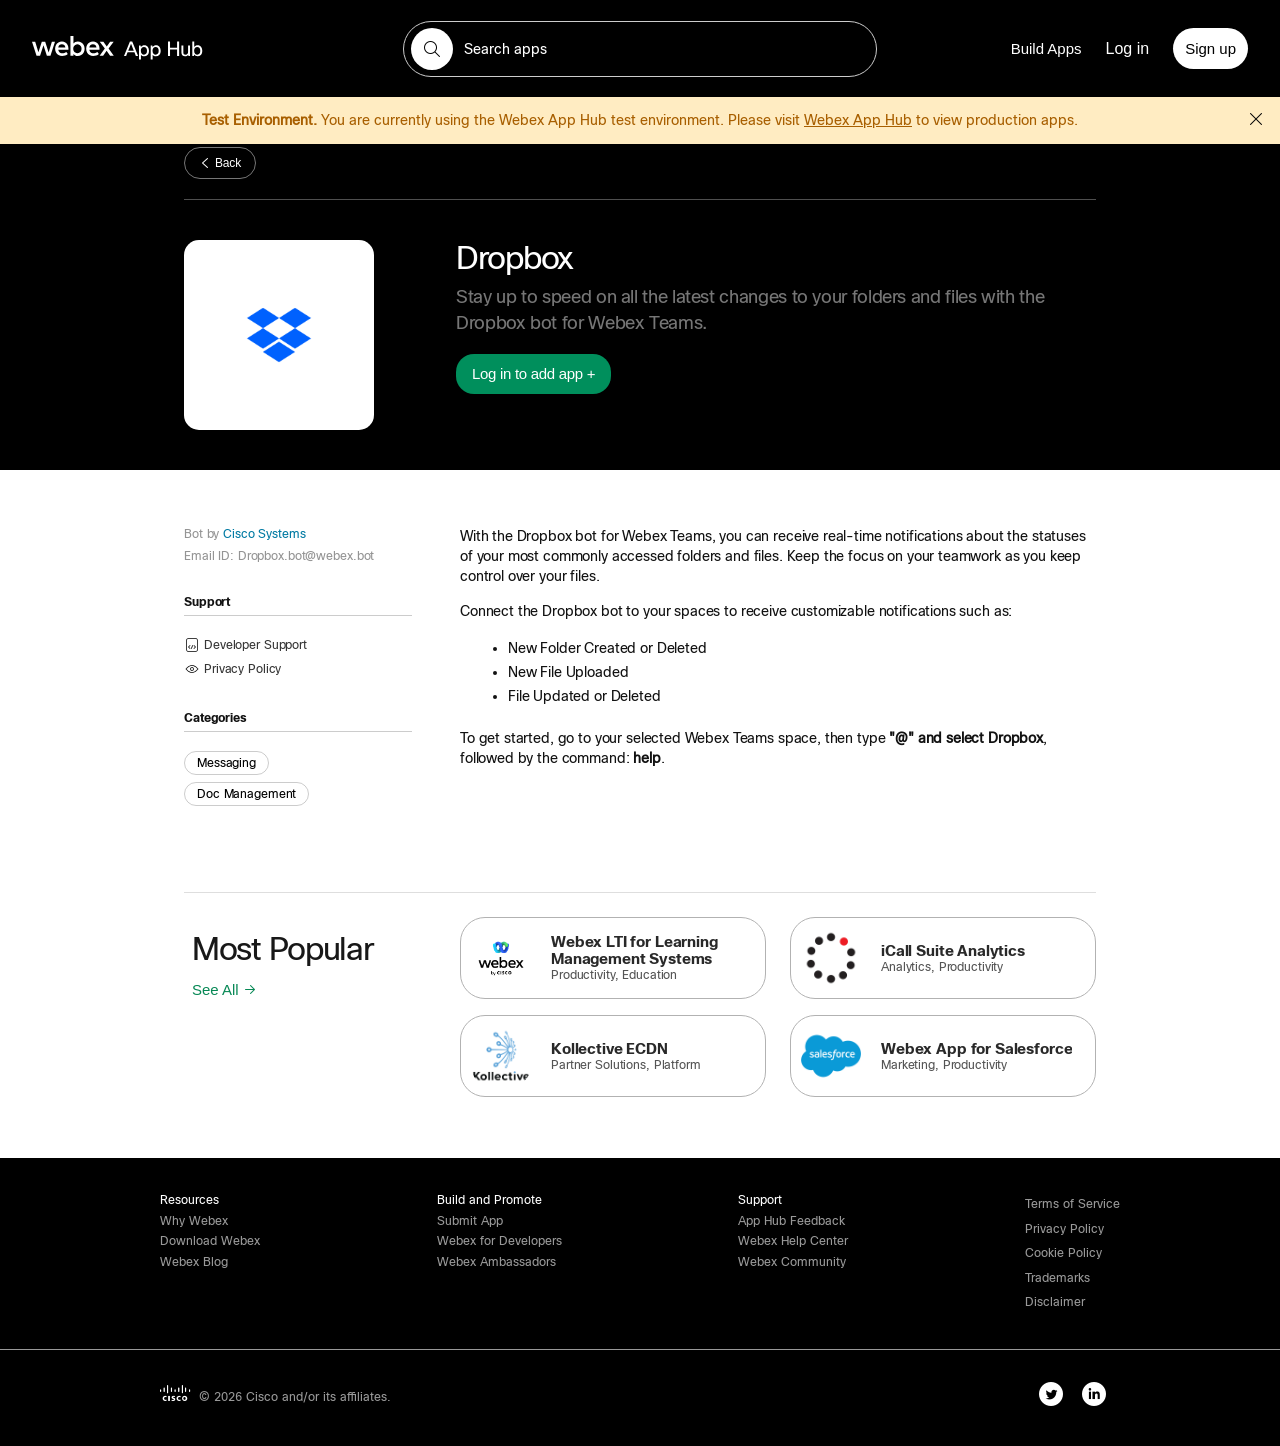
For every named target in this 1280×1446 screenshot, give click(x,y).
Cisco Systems (262, 534)
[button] (432, 49)
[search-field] (640, 49)
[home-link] (156, 48)
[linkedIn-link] (1098, 1398)
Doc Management (246, 794)
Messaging (226, 763)
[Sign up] (1210, 48)
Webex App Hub (858, 120)
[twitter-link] (1055, 1398)
